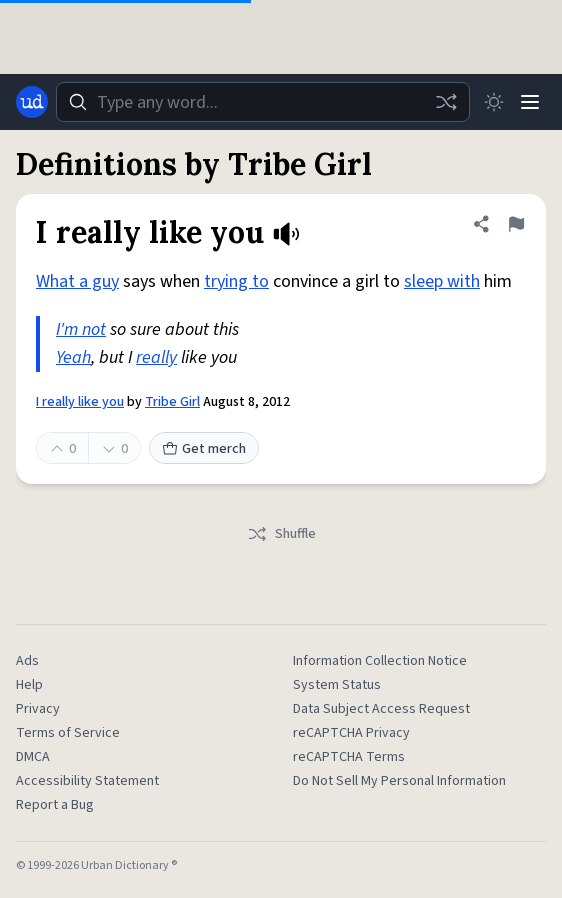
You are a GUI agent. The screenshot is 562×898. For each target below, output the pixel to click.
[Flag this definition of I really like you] (516, 224)
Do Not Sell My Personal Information (399, 781)
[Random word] (446, 102)
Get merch (204, 449)
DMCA (33, 757)
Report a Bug (55, 805)
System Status (337, 685)
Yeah (73, 357)
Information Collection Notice (380, 661)
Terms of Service (68, 733)
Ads (27, 661)
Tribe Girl (172, 402)
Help (29, 685)
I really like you (80, 402)
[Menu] (530, 102)
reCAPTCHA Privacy (351, 733)
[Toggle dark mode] (494, 102)
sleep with (442, 281)
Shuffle (281, 534)
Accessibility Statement (87, 781)
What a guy (77, 281)
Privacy (38, 709)
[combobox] (263, 102)
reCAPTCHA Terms (349, 757)
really (156, 357)
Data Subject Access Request (381, 709)
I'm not (81, 329)
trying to (236, 281)
